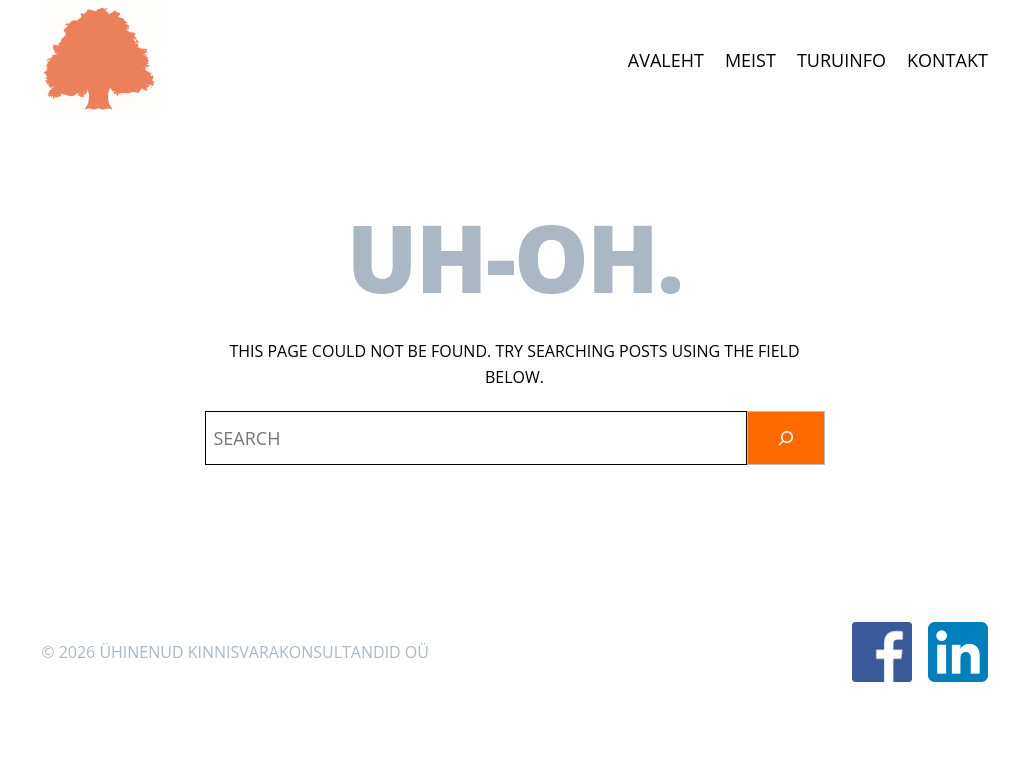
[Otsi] (786, 438)
